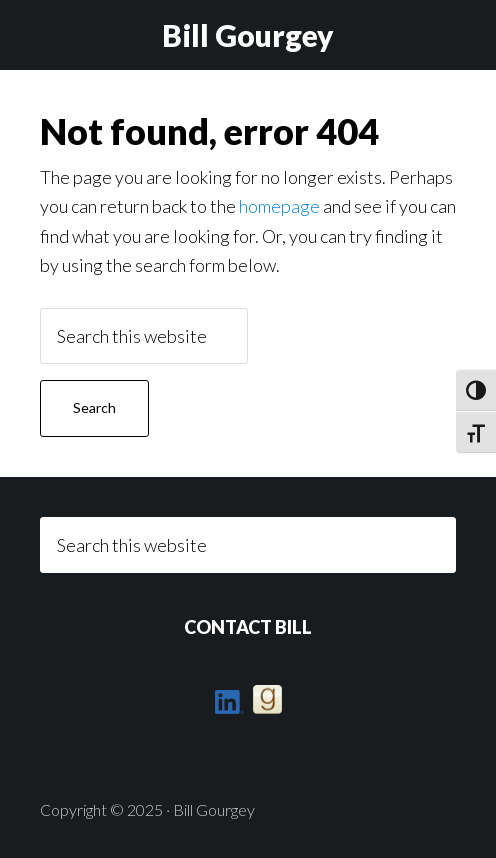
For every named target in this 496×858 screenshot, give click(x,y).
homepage (279, 206)
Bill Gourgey (248, 35)
